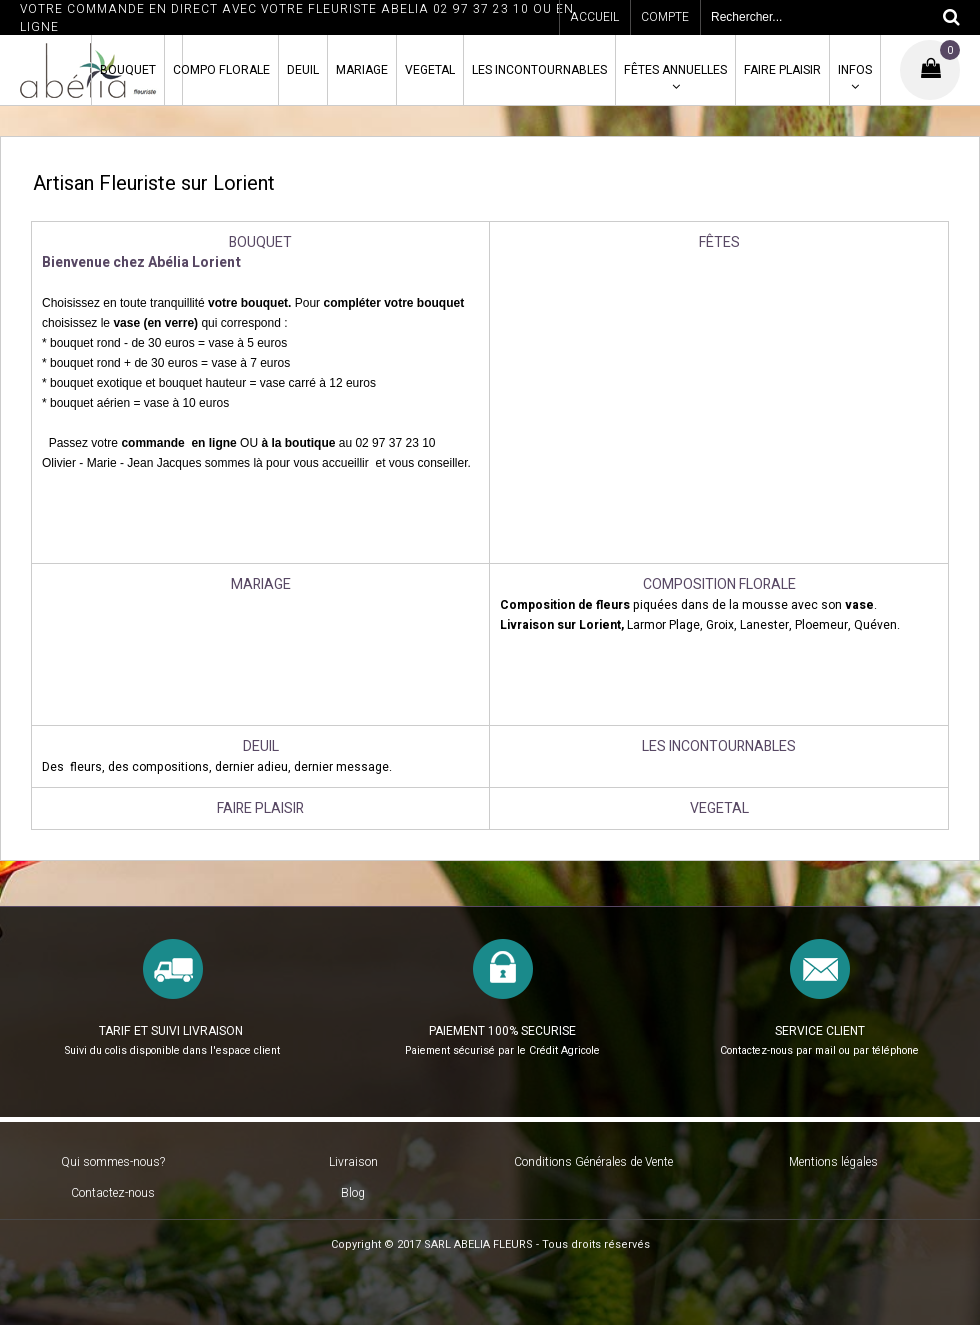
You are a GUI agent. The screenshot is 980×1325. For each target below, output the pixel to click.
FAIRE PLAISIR (782, 70)
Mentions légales (833, 1162)
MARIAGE (362, 70)
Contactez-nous (113, 1193)
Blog (353, 1193)
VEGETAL (430, 70)
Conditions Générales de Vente (593, 1162)
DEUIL (303, 70)
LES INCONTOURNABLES (539, 70)
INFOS (855, 70)
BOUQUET (128, 70)
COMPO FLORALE (221, 70)
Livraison (353, 1162)
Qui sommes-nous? (113, 1162)
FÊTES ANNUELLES (675, 70)
